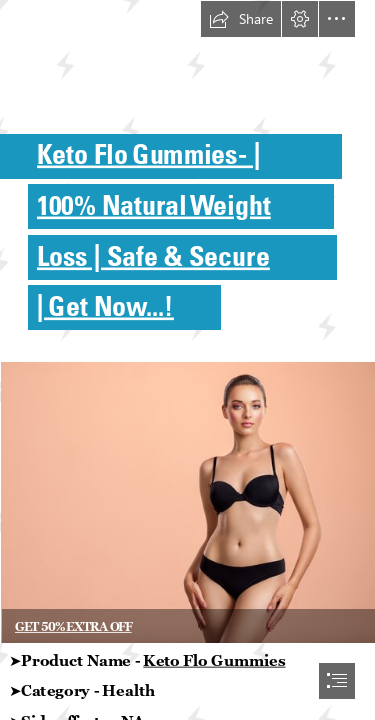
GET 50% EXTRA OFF (73, 626)
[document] (187, 360)
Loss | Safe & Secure (153, 254)
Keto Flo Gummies (214, 659)
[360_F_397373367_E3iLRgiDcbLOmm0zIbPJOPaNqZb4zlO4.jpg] (187, 501)
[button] (241, 19)
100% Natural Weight (154, 204)
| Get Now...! (105, 305)
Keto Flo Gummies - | (149, 153)
